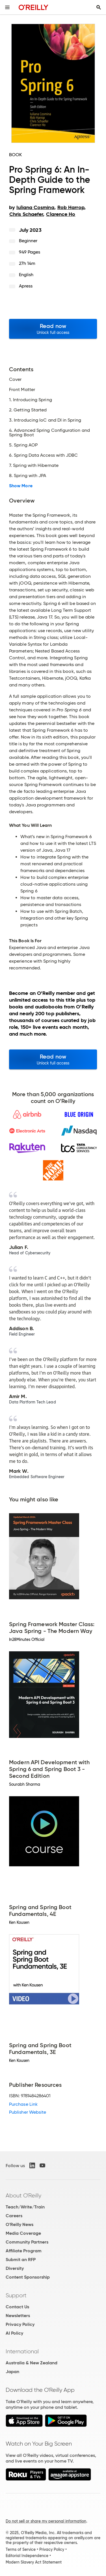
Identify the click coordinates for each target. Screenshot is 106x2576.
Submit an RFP (21, 2259)
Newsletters (18, 2316)
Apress (26, 286)
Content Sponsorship (28, 2277)
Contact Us (17, 2307)
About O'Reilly (23, 2195)
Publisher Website (27, 2112)
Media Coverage (23, 2233)
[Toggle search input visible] (98, 7)
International (22, 2351)
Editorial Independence (27, 2555)
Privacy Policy (20, 2324)
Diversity (15, 2268)
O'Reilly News (19, 2224)
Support (16, 2295)
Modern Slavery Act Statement (34, 2562)
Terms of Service (21, 2549)
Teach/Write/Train (25, 2207)
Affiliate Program (24, 2251)
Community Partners (27, 2242)
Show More (21, 486)
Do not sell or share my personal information (46, 2521)
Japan (12, 2372)
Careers (14, 2216)
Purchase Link (23, 2104)
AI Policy (14, 2333)
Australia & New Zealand (31, 2363)
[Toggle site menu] (7, 7)
